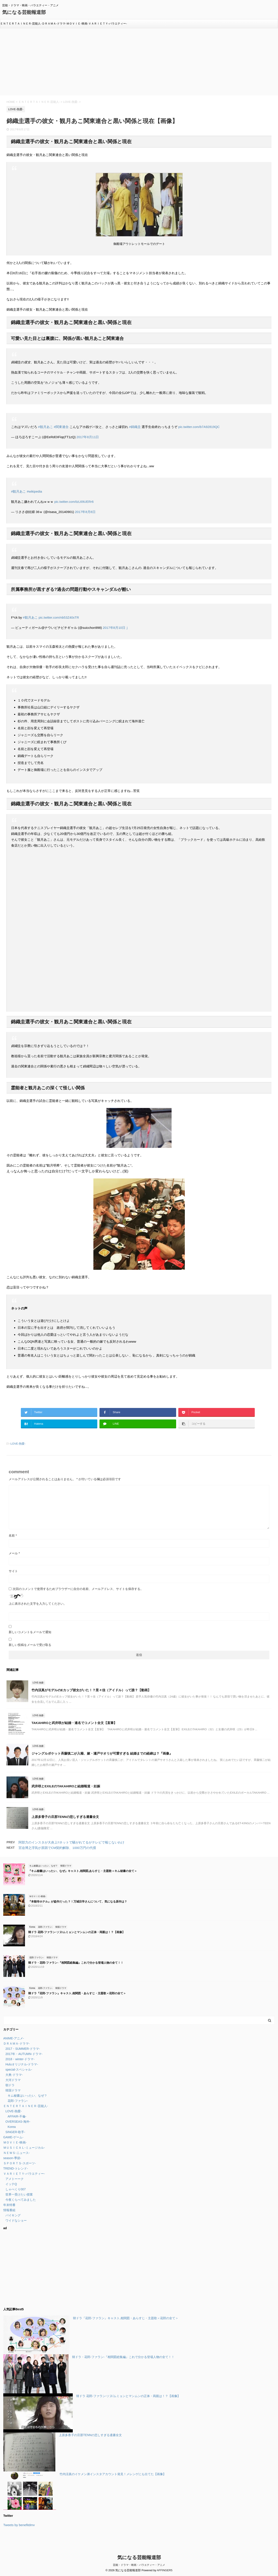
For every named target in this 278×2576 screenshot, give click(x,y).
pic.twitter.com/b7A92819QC (199, 427)
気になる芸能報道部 (24, 12)
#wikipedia (34, 491)
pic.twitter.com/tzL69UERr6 (74, 501)
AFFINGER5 (164, 2569)
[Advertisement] (139, 60)
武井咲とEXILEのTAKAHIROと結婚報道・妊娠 (65, 1786)
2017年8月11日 (87, 437)
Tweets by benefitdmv (19, 2525)
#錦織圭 (135, 427)
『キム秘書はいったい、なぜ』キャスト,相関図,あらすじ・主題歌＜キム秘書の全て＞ (82, 1871)
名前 (13, 1535)
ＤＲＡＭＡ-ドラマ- (54, 23)
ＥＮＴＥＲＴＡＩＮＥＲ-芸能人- (21, 23)
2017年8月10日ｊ (115, 627)
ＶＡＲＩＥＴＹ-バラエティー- (107, 23)
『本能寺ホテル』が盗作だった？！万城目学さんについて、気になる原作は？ (77, 1901)
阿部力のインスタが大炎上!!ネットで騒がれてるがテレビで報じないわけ (71, 1842)
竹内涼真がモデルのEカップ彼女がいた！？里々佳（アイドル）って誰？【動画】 (91, 1690)
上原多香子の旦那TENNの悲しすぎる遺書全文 (65, 1817)
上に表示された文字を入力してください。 (37, 1603)
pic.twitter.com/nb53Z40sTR (59, 617)
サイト (13, 1571)
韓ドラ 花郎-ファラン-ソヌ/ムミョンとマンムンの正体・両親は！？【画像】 (76, 1932)
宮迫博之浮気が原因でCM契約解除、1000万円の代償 (57, 1848)
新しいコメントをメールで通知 (30, 1632)
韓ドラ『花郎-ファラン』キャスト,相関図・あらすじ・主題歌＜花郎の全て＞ (77, 1993)
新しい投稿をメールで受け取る (30, 1645)
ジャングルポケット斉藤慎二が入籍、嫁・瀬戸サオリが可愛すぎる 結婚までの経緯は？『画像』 (101, 1753)
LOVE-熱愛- (17, 1443)
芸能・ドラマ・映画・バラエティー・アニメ (139, 2564)
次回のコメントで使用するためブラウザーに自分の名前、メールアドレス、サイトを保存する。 (78, 1589)
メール (14, 1553)
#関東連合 (61, 427)
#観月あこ (45, 427)
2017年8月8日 (85, 512)
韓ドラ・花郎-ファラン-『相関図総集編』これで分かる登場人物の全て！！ (75, 1962)
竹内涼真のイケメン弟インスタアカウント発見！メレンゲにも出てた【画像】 (113, 2474)
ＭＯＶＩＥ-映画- (77, 23)
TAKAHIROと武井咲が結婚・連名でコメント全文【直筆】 (74, 1723)
